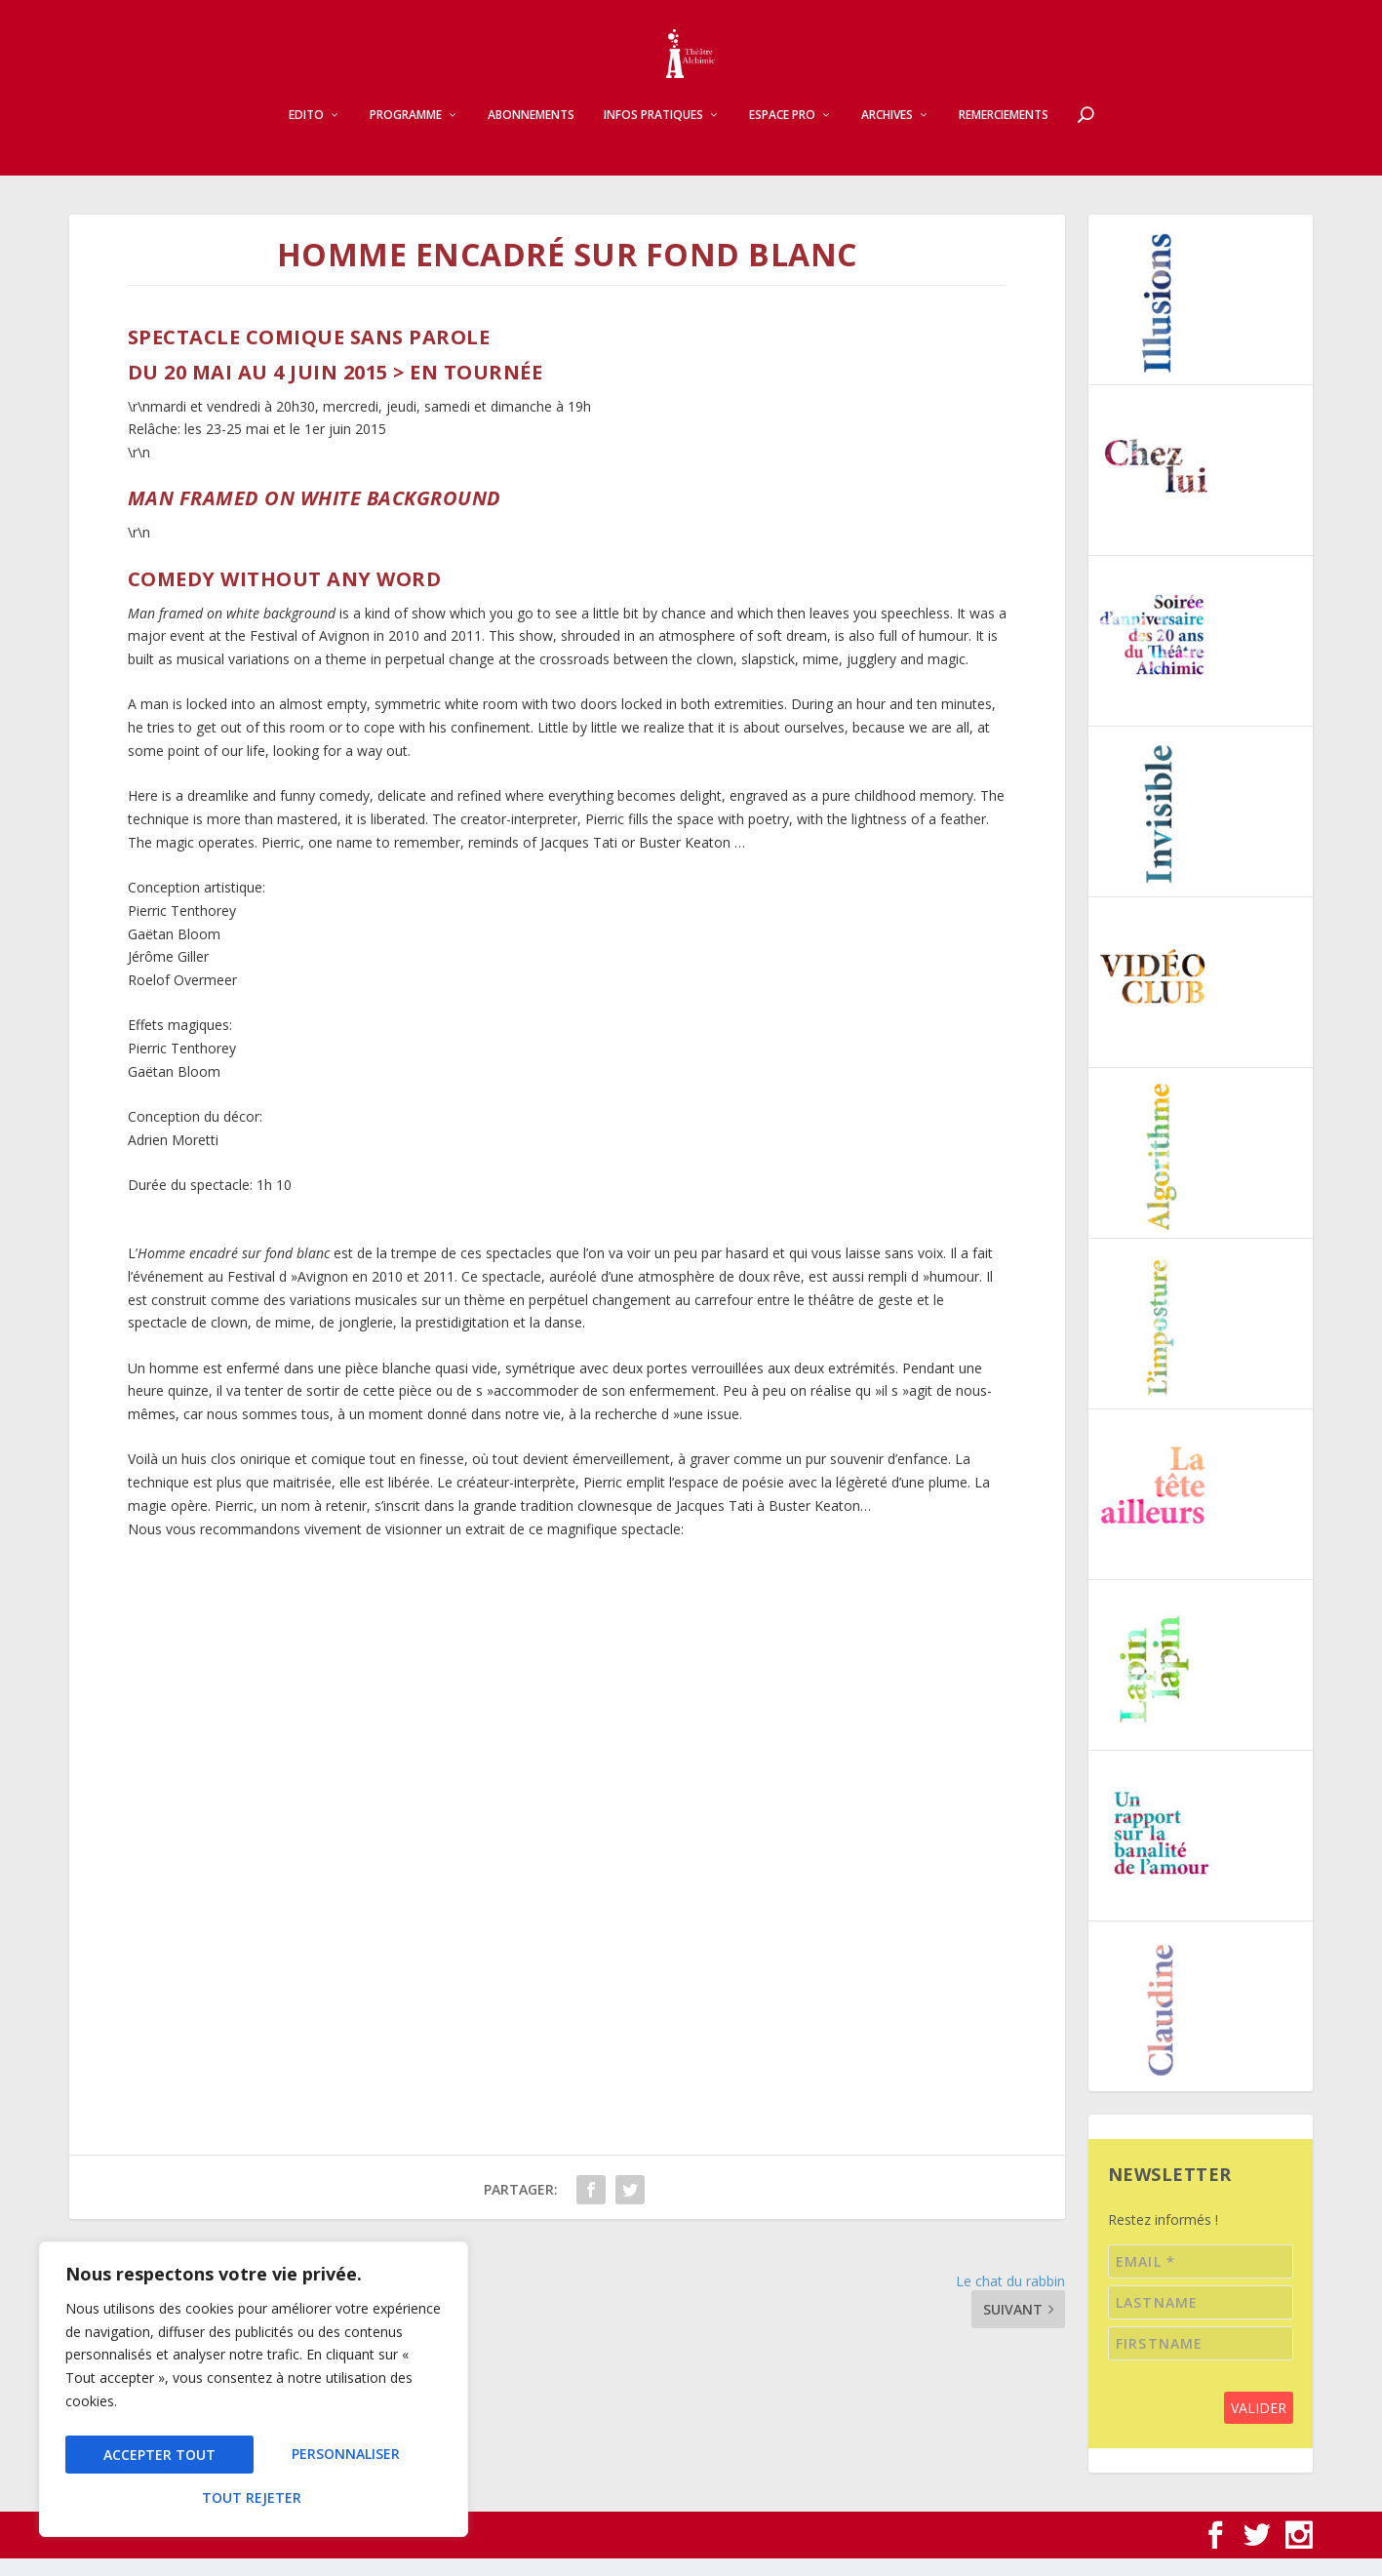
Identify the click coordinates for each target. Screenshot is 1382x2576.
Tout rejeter (346, 2459)
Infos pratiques (653, 132)
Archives (887, 132)
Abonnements (531, 132)
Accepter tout (254, 2497)
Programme (406, 132)
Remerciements (1003, 132)
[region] (253, 2395)
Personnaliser (157, 2459)
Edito (306, 132)
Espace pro (782, 132)
